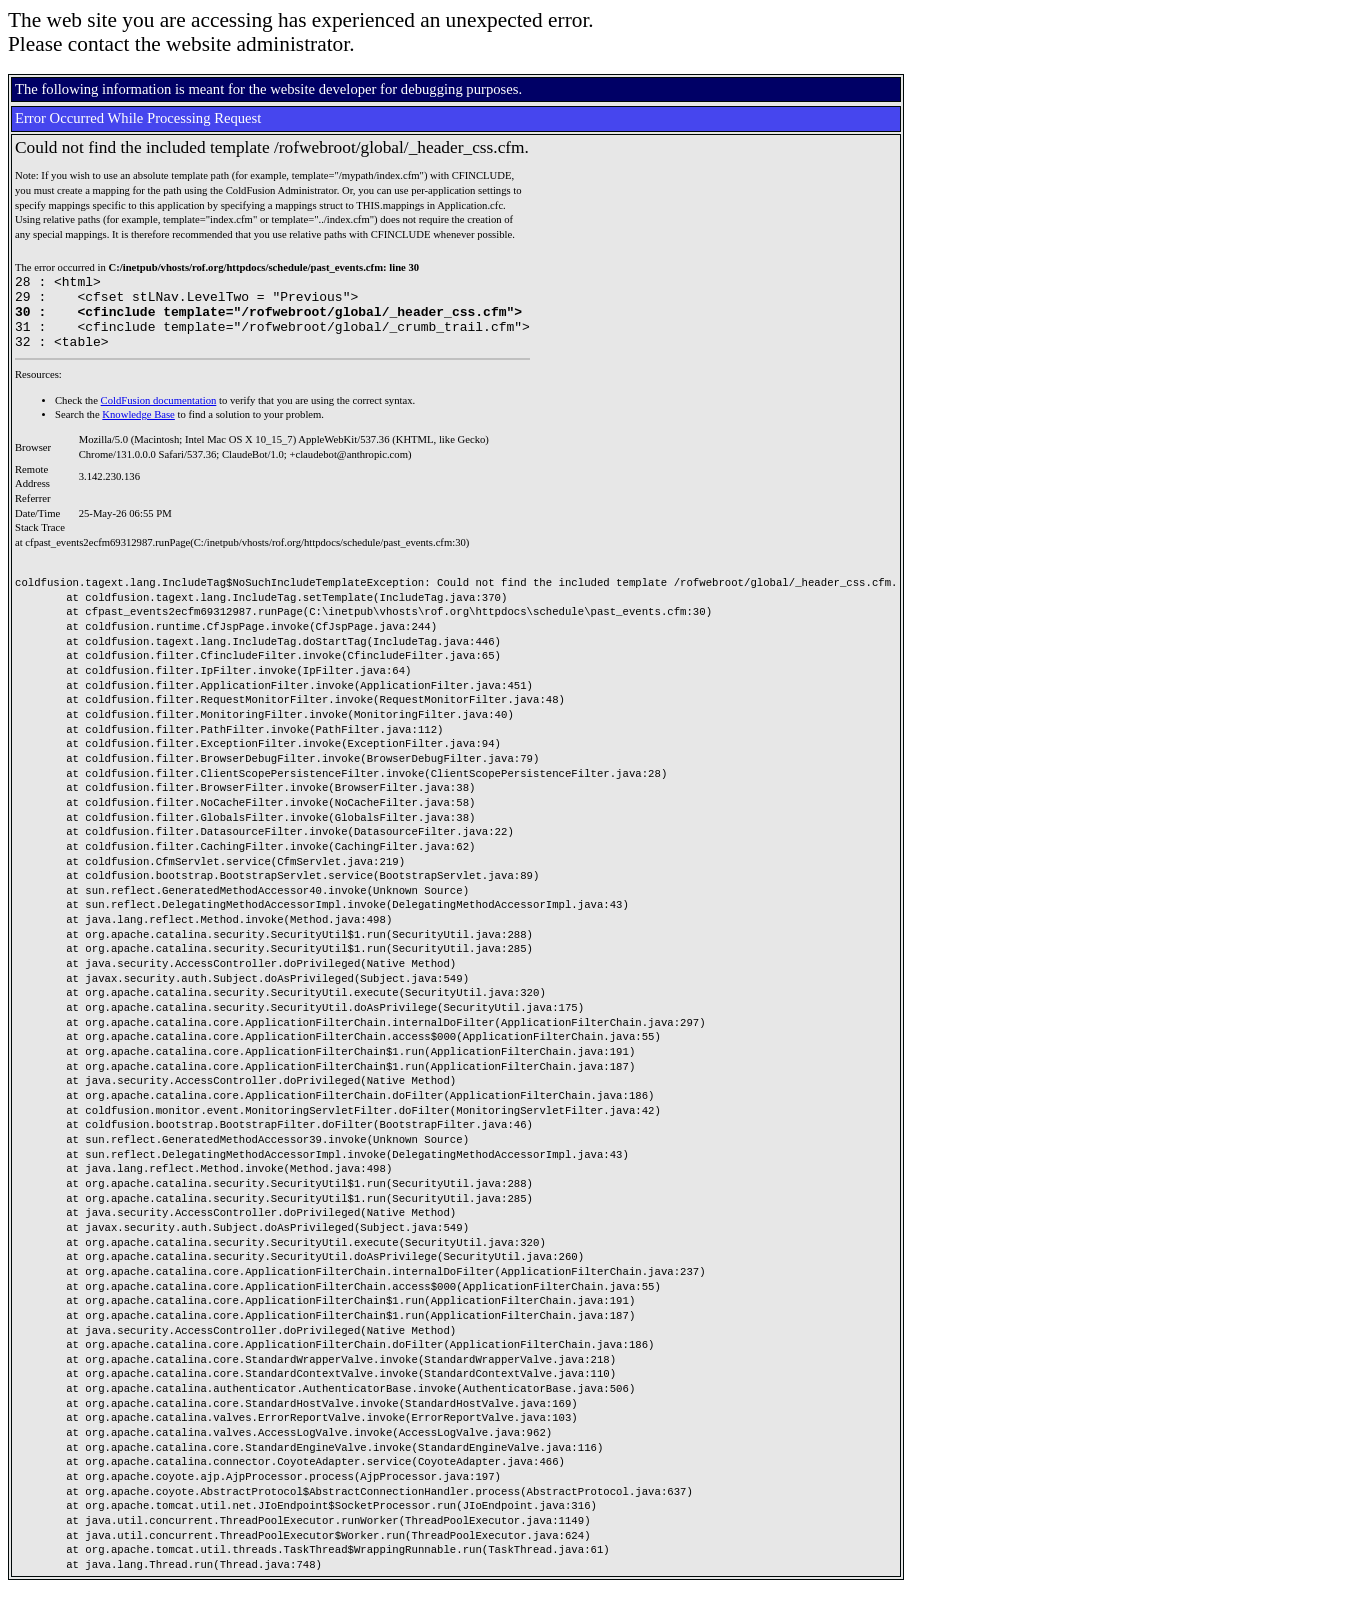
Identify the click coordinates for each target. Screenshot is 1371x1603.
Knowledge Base (138, 429)
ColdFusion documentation (159, 415)
